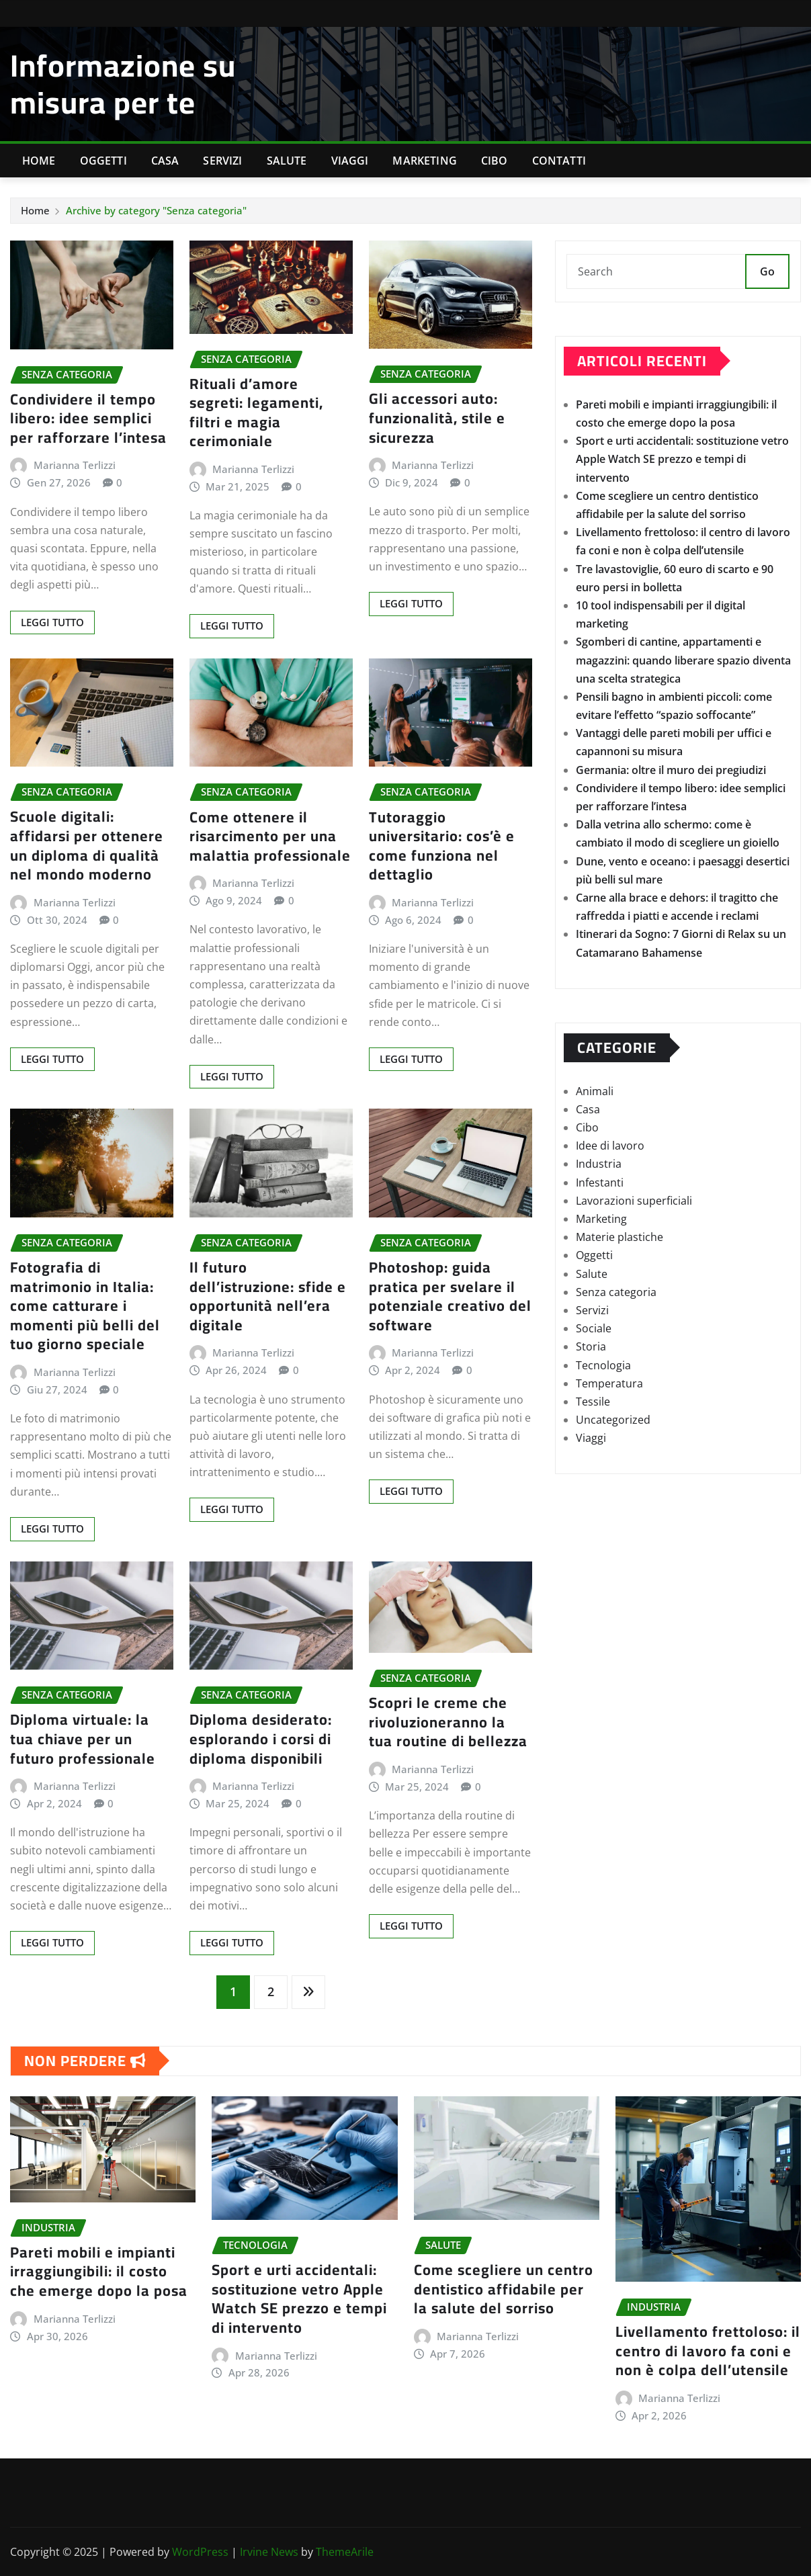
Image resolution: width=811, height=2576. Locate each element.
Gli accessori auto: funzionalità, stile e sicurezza (437, 417)
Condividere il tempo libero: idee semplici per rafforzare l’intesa (88, 418)
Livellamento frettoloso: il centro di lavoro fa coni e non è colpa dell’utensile (707, 2350)
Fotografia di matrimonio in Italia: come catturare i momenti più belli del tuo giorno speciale (85, 1305)
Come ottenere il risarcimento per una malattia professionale (270, 836)
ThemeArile (345, 2551)
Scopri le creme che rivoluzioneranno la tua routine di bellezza (448, 1721)
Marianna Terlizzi (75, 465)
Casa (165, 160)
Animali (594, 1091)
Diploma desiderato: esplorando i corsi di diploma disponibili (260, 1738)
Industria (599, 1163)
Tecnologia (603, 1365)
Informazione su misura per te (123, 83)
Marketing (424, 160)
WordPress (200, 2551)
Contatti (559, 160)
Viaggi (350, 160)
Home (39, 160)
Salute (287, 160)
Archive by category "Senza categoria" (156, 210)
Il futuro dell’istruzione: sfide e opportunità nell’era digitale (267, 1296)
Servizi (222, 160)
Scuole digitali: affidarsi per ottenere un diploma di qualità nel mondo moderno (86, 845)
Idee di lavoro (610, 1145)
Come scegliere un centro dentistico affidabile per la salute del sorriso (503, 2289)
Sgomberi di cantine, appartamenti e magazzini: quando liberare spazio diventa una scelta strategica (683, 659)
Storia (591, 1346)
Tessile (593, 1401)
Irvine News (269, 2551)
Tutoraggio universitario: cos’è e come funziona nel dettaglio (442, 846)
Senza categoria (616, 1292)
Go (767, 271)
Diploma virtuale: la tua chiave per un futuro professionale (82, 1738)
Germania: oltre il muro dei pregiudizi (671, 770)
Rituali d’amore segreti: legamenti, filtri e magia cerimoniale (256, 413)
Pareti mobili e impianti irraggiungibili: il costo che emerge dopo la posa (98, 2271)
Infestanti (600, 1182)
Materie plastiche (619, 1237)
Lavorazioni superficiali (634, 1200)
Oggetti (103, 160)
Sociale (593, 1328)
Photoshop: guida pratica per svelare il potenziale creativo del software (450, 1296)
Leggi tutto (52, 622)
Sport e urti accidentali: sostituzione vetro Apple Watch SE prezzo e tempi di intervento (682, 458)
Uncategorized (613, 1419)
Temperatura (609, 1383)
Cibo (494, 160)
